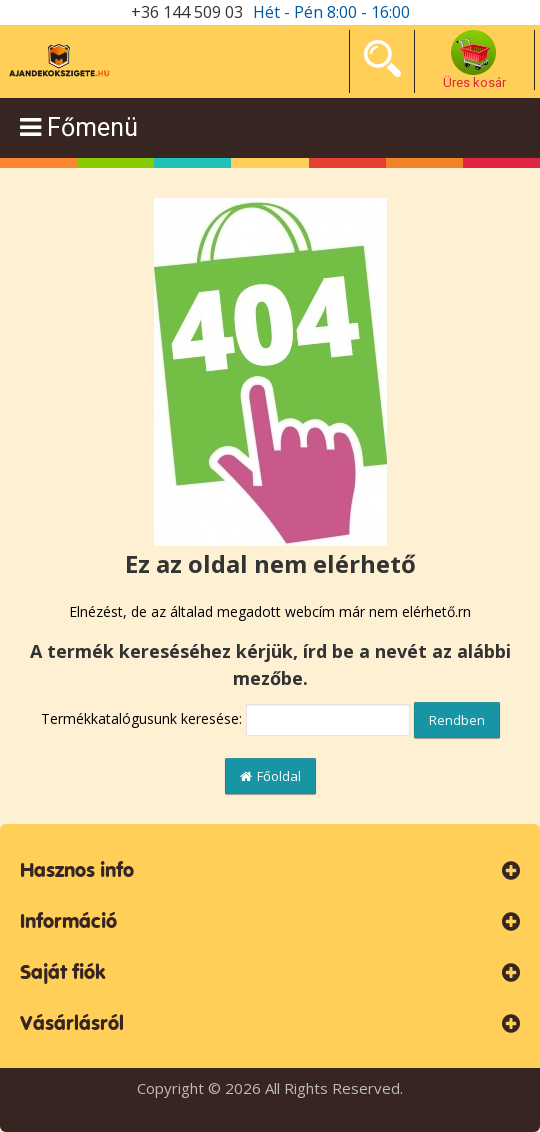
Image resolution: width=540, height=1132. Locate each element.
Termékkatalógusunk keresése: (141, 718)
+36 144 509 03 (187, 12)
